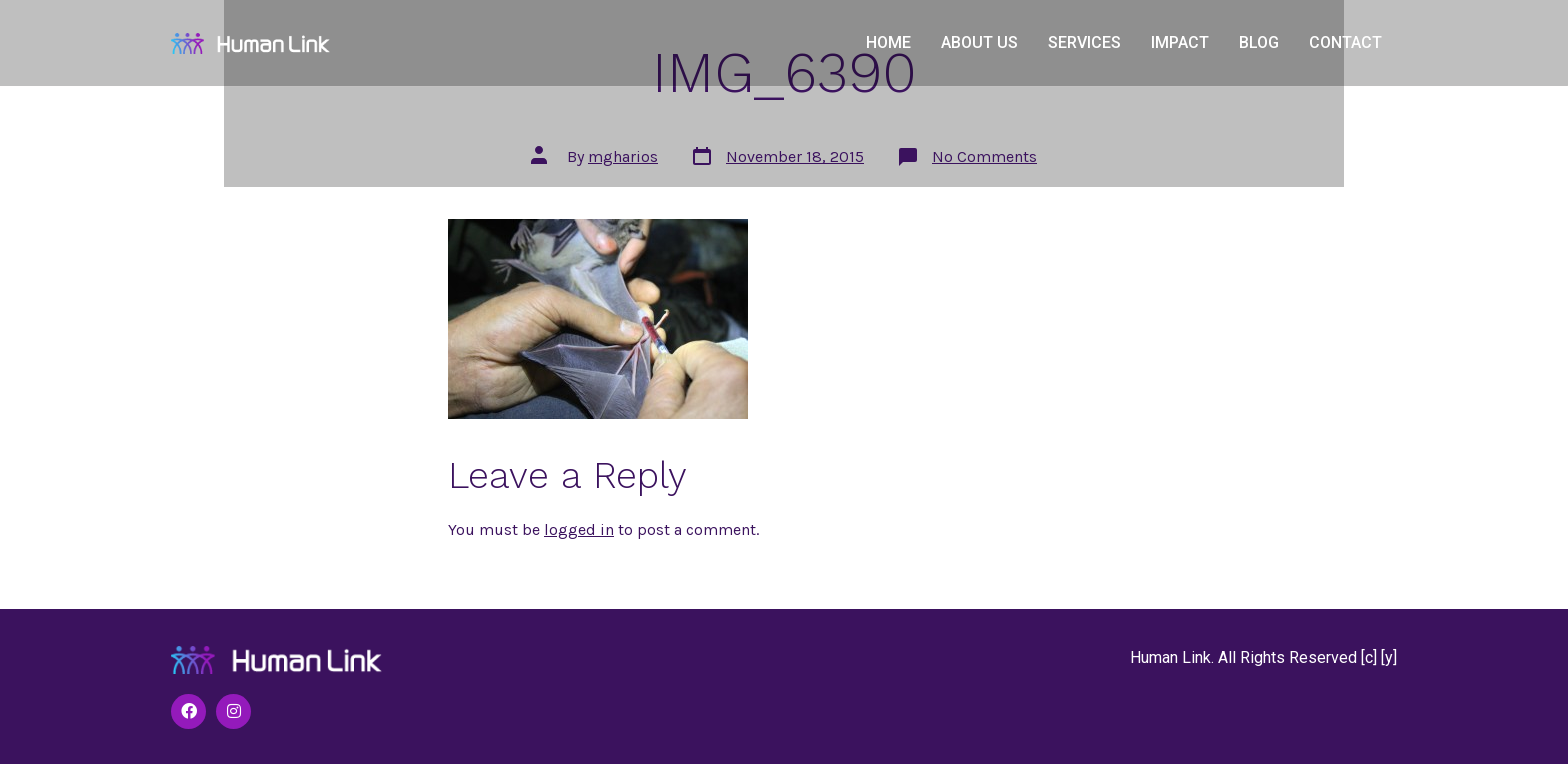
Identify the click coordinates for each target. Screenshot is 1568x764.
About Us (979, 42)
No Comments (984, 156)
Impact (1180, 42)
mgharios (623, 156)
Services (1084, 42)
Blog (1259, 42)
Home (888, 42)
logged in (579, 529)
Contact (1345, 42)
